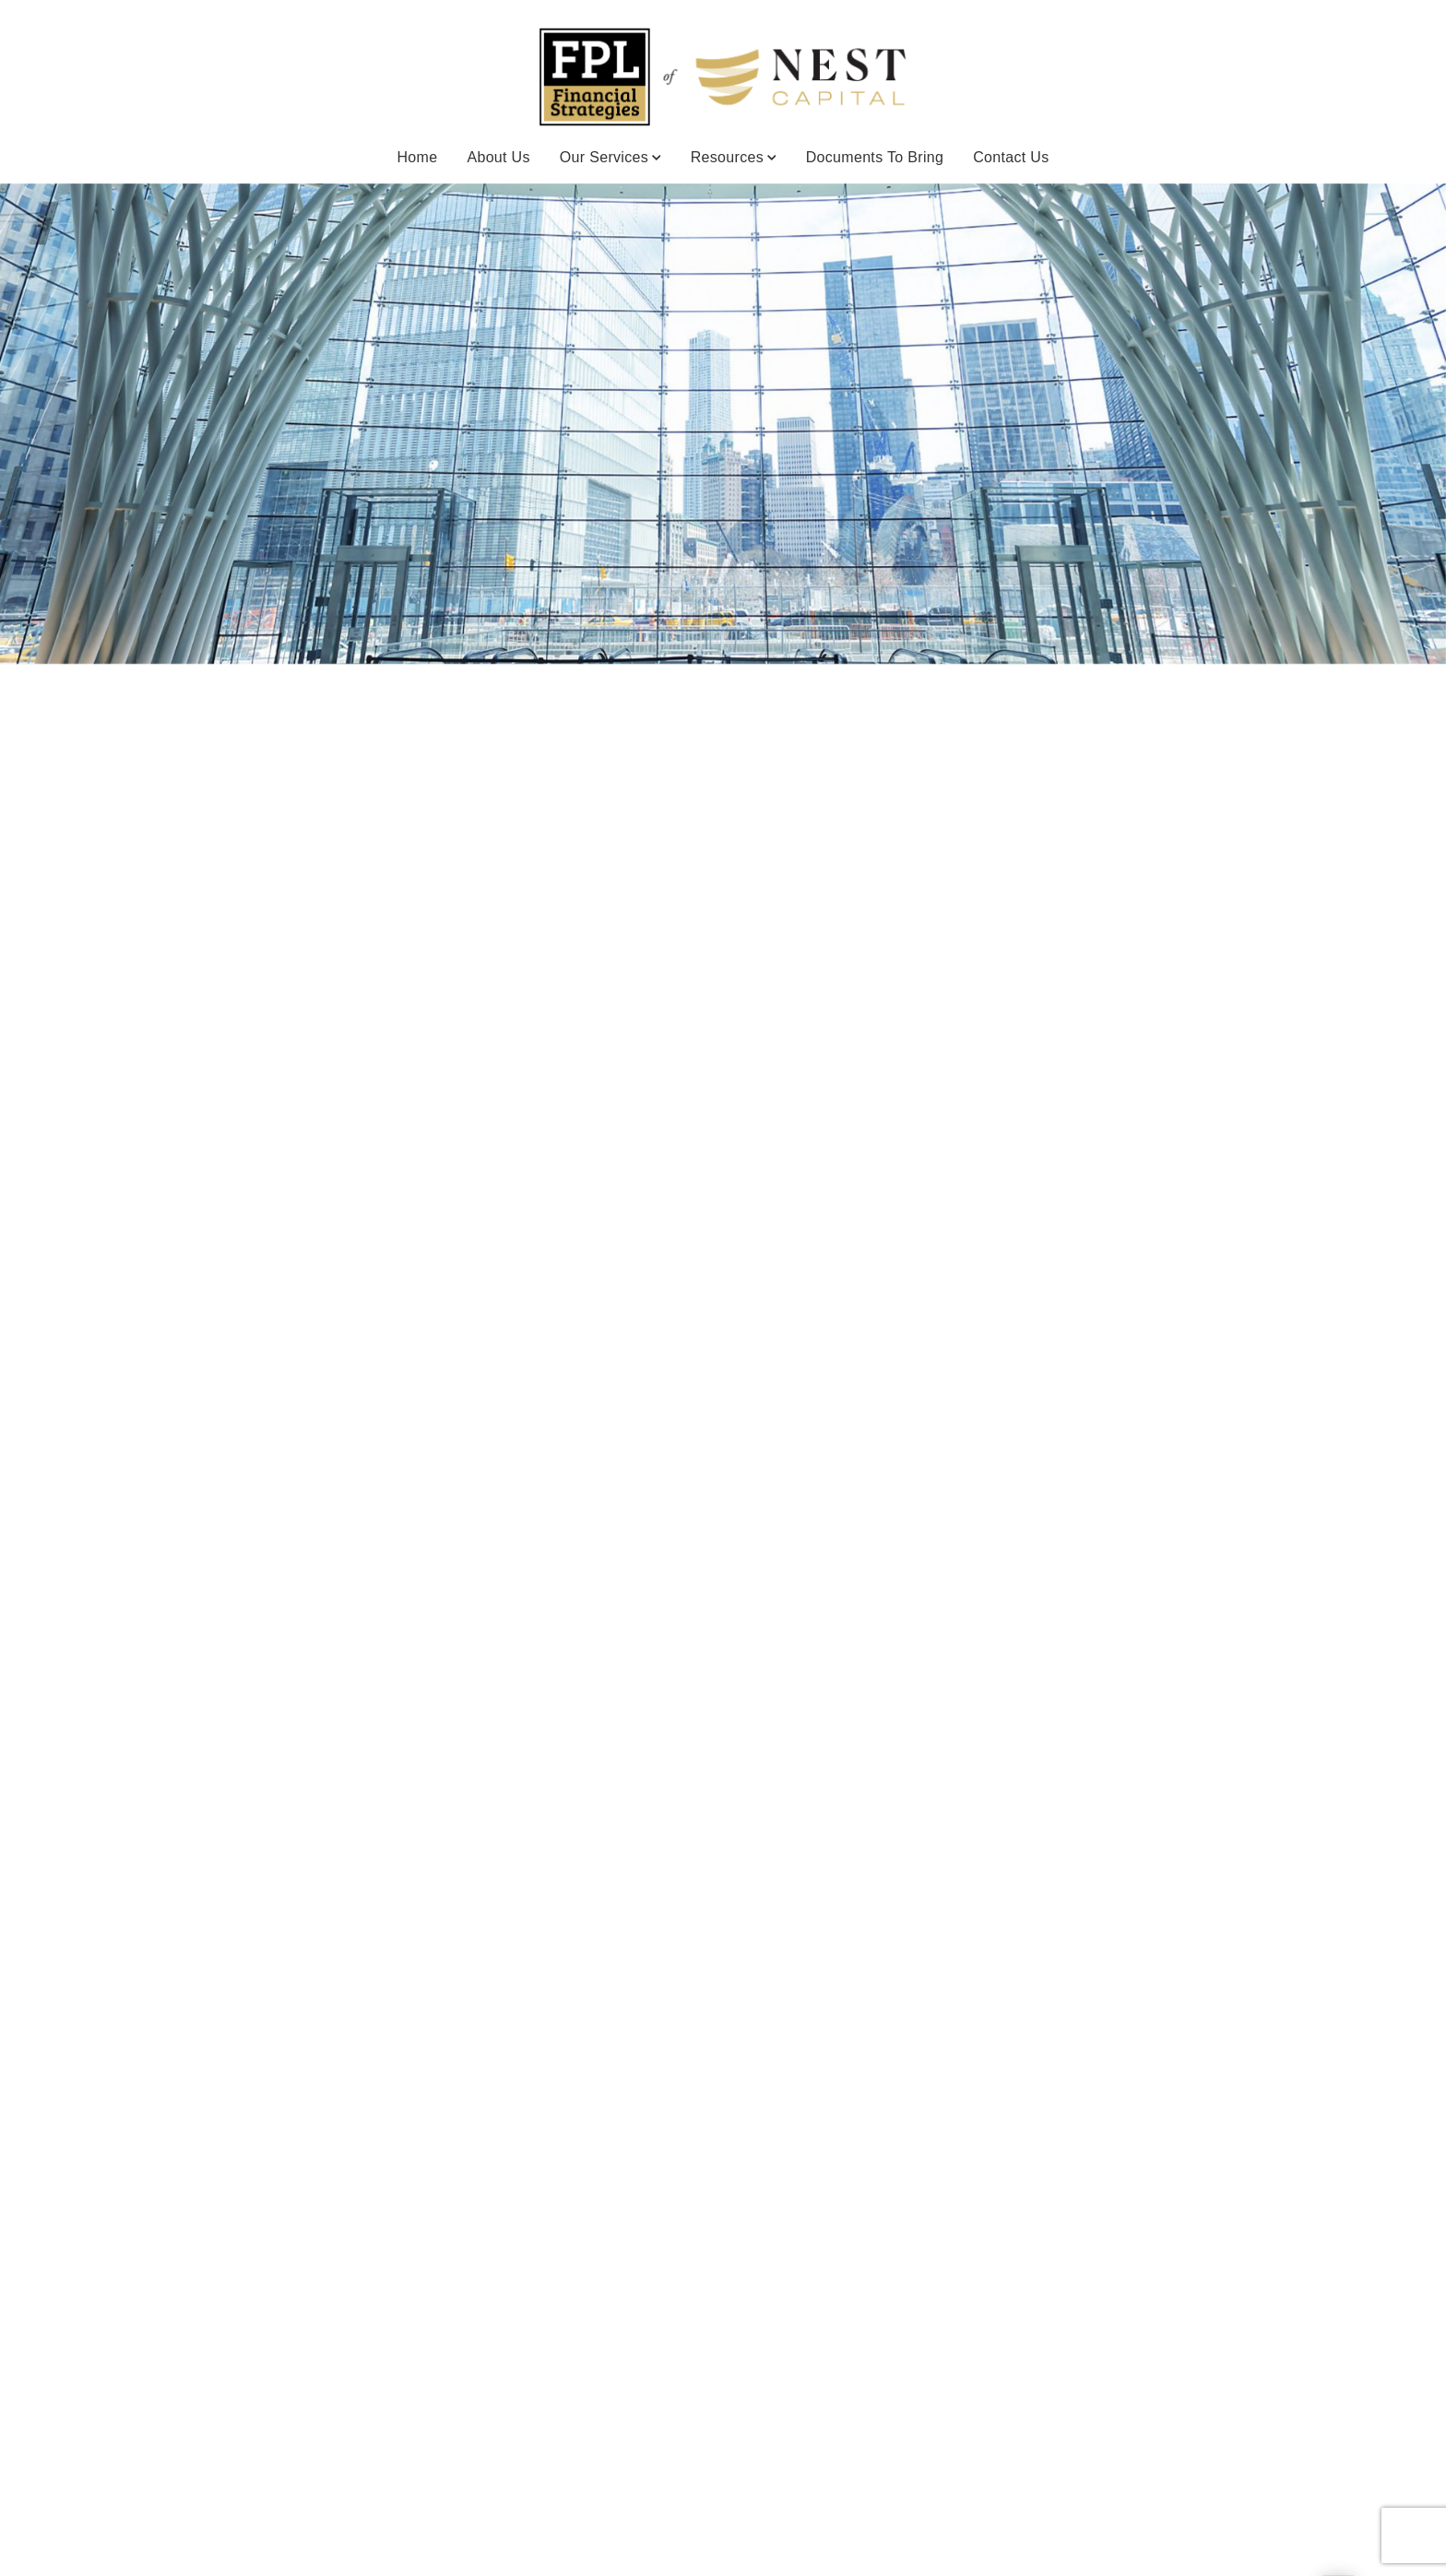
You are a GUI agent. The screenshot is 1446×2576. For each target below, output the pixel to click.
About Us (498, 157)
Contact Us (1011, 157)
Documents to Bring (875, 157)
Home (417, 157)
